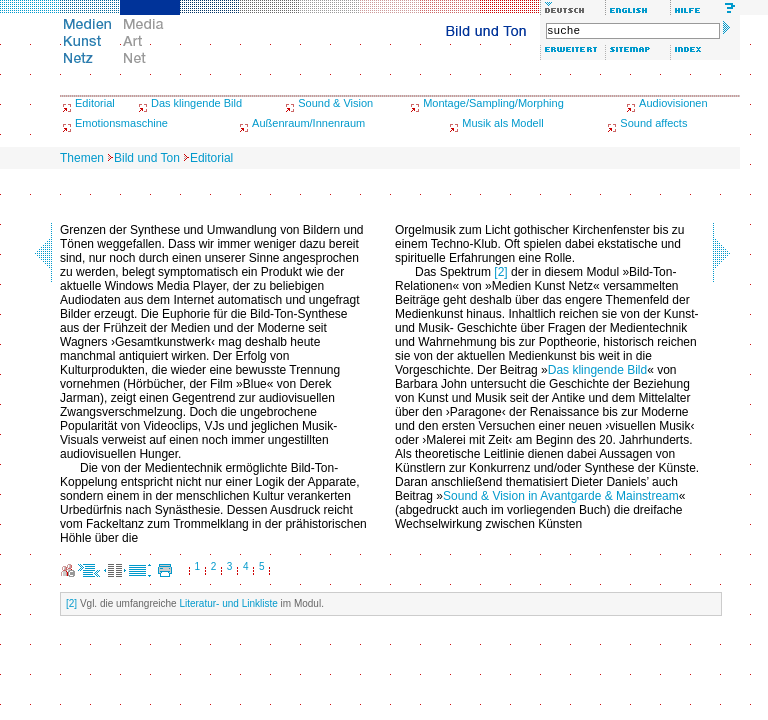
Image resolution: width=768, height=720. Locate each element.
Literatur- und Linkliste (228, 603)
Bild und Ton (147, 158)
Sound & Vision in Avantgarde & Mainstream (561, 496)
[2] (500, 272)
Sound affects (653, 123)
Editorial (95, 103)
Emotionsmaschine (121, 123)
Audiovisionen (673, 103)
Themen (82, 158)
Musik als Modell (502, 123)
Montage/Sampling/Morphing (493, 103)
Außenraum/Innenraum (308, 123)
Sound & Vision (335, 103)
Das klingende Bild (196, 103)
